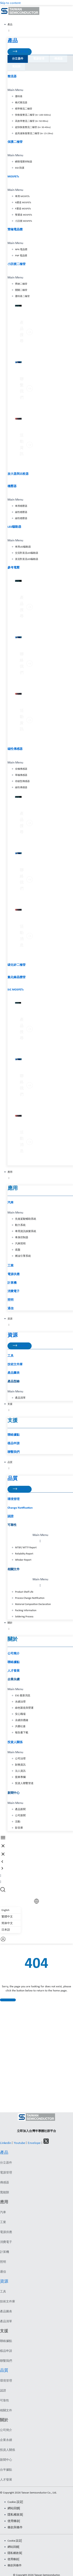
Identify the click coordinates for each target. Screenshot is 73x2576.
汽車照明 (20, 1243)
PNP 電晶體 (21, 255)
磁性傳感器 (15, 749)
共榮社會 (20, 1726)
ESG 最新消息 (22, 1695)
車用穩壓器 (21, 506)
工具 (11, 1355)
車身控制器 (21, 1237)
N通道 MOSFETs (23, 202)
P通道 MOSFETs (23, 209)
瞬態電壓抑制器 (23, 162)
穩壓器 (12, 486)
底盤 (17, 1250)
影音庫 (19, 1828)
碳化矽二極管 (17, 965)
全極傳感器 (21, 769)
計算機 (12, 1282)
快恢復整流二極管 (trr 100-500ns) (33, 115)
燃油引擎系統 (23, 1256)
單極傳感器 (21, 775)
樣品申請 (14, 1443)
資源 (13, 1335)
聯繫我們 (14, 1452)
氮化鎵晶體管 (17, 977)
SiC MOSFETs (16, 989)
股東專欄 (20, 1777)
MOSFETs (13, 176)
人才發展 (14, 1670)
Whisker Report (23, 1560)
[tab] (18, 59)
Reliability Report (24, 1553)
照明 (11, 1299)
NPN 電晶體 (21, 249)
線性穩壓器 (21, 512)
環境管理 (14, 1499)
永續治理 (20, 1701)
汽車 (11, 1202)
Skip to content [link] (10, 3)
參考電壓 (14, 567)
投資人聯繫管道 (24, 1783)
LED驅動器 (14, 526)
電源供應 (14, 1274)
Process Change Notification (29, 1598)
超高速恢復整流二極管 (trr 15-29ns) (34, 133)
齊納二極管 (21, 284)
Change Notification (20, 1507)
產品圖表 (14, 1372)
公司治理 (20, 1758)
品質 (13, 1478)
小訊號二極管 (17, 264)
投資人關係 (15, 1742)
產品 (13, 41)
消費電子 (14, 1291)
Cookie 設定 (15, 2502)
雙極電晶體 (15, 229)
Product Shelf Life (24, 1592)
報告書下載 (21, 1732)
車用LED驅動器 (23, 547)
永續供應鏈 (21, 1720)
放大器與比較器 (18, 473)
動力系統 (20, 1225)
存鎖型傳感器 (22, 781)
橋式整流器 (21, 102)
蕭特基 (18, 96)
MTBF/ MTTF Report (26, 1547)
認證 (11, 1516)
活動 (17, 1821)
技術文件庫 (15, 1364)
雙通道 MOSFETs (23, 215)
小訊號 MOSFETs (23, 221)
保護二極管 (15, 142)
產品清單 (20, 1398)
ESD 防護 (19, 168)
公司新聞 (20, 1815)
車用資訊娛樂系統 (25, 1231)
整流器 (12, 76)
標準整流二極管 (23, 109)
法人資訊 (20, 1771)
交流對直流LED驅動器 (26, 553)
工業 (11, 1265)
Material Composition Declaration (33, 1604)
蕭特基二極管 (22, 296)
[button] (40, 90)
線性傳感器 (21, 787)
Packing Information (25, 1610)
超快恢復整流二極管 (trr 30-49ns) (33, 127)
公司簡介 (14, 1653)
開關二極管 (21, 290)
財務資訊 (20, 1764)
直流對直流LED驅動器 (26, 559)
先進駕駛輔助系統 (25, 1219)
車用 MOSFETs (22, 196)
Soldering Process (24, 1616)
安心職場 (20, 1714)
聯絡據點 (14, 1434)
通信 (11, 1308)
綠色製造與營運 (24, 1708)
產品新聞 (20, 1809)
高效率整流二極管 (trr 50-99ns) (31, 121)
